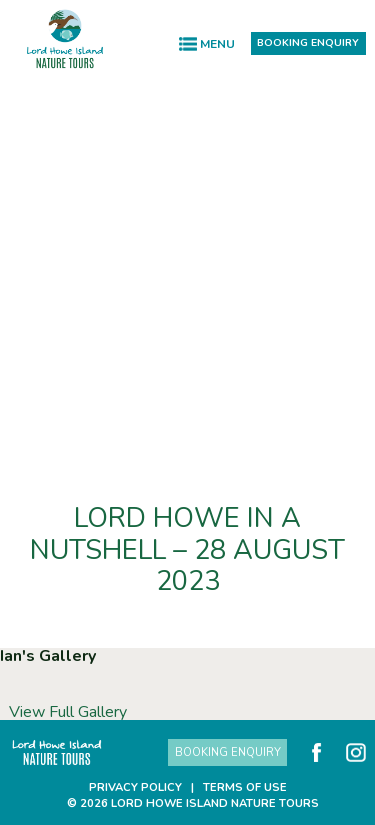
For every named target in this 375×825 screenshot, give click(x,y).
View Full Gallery (68, 712)
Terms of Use (245, 787)
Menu (217, 43)
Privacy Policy (135, 787)
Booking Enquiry (308, 42)
